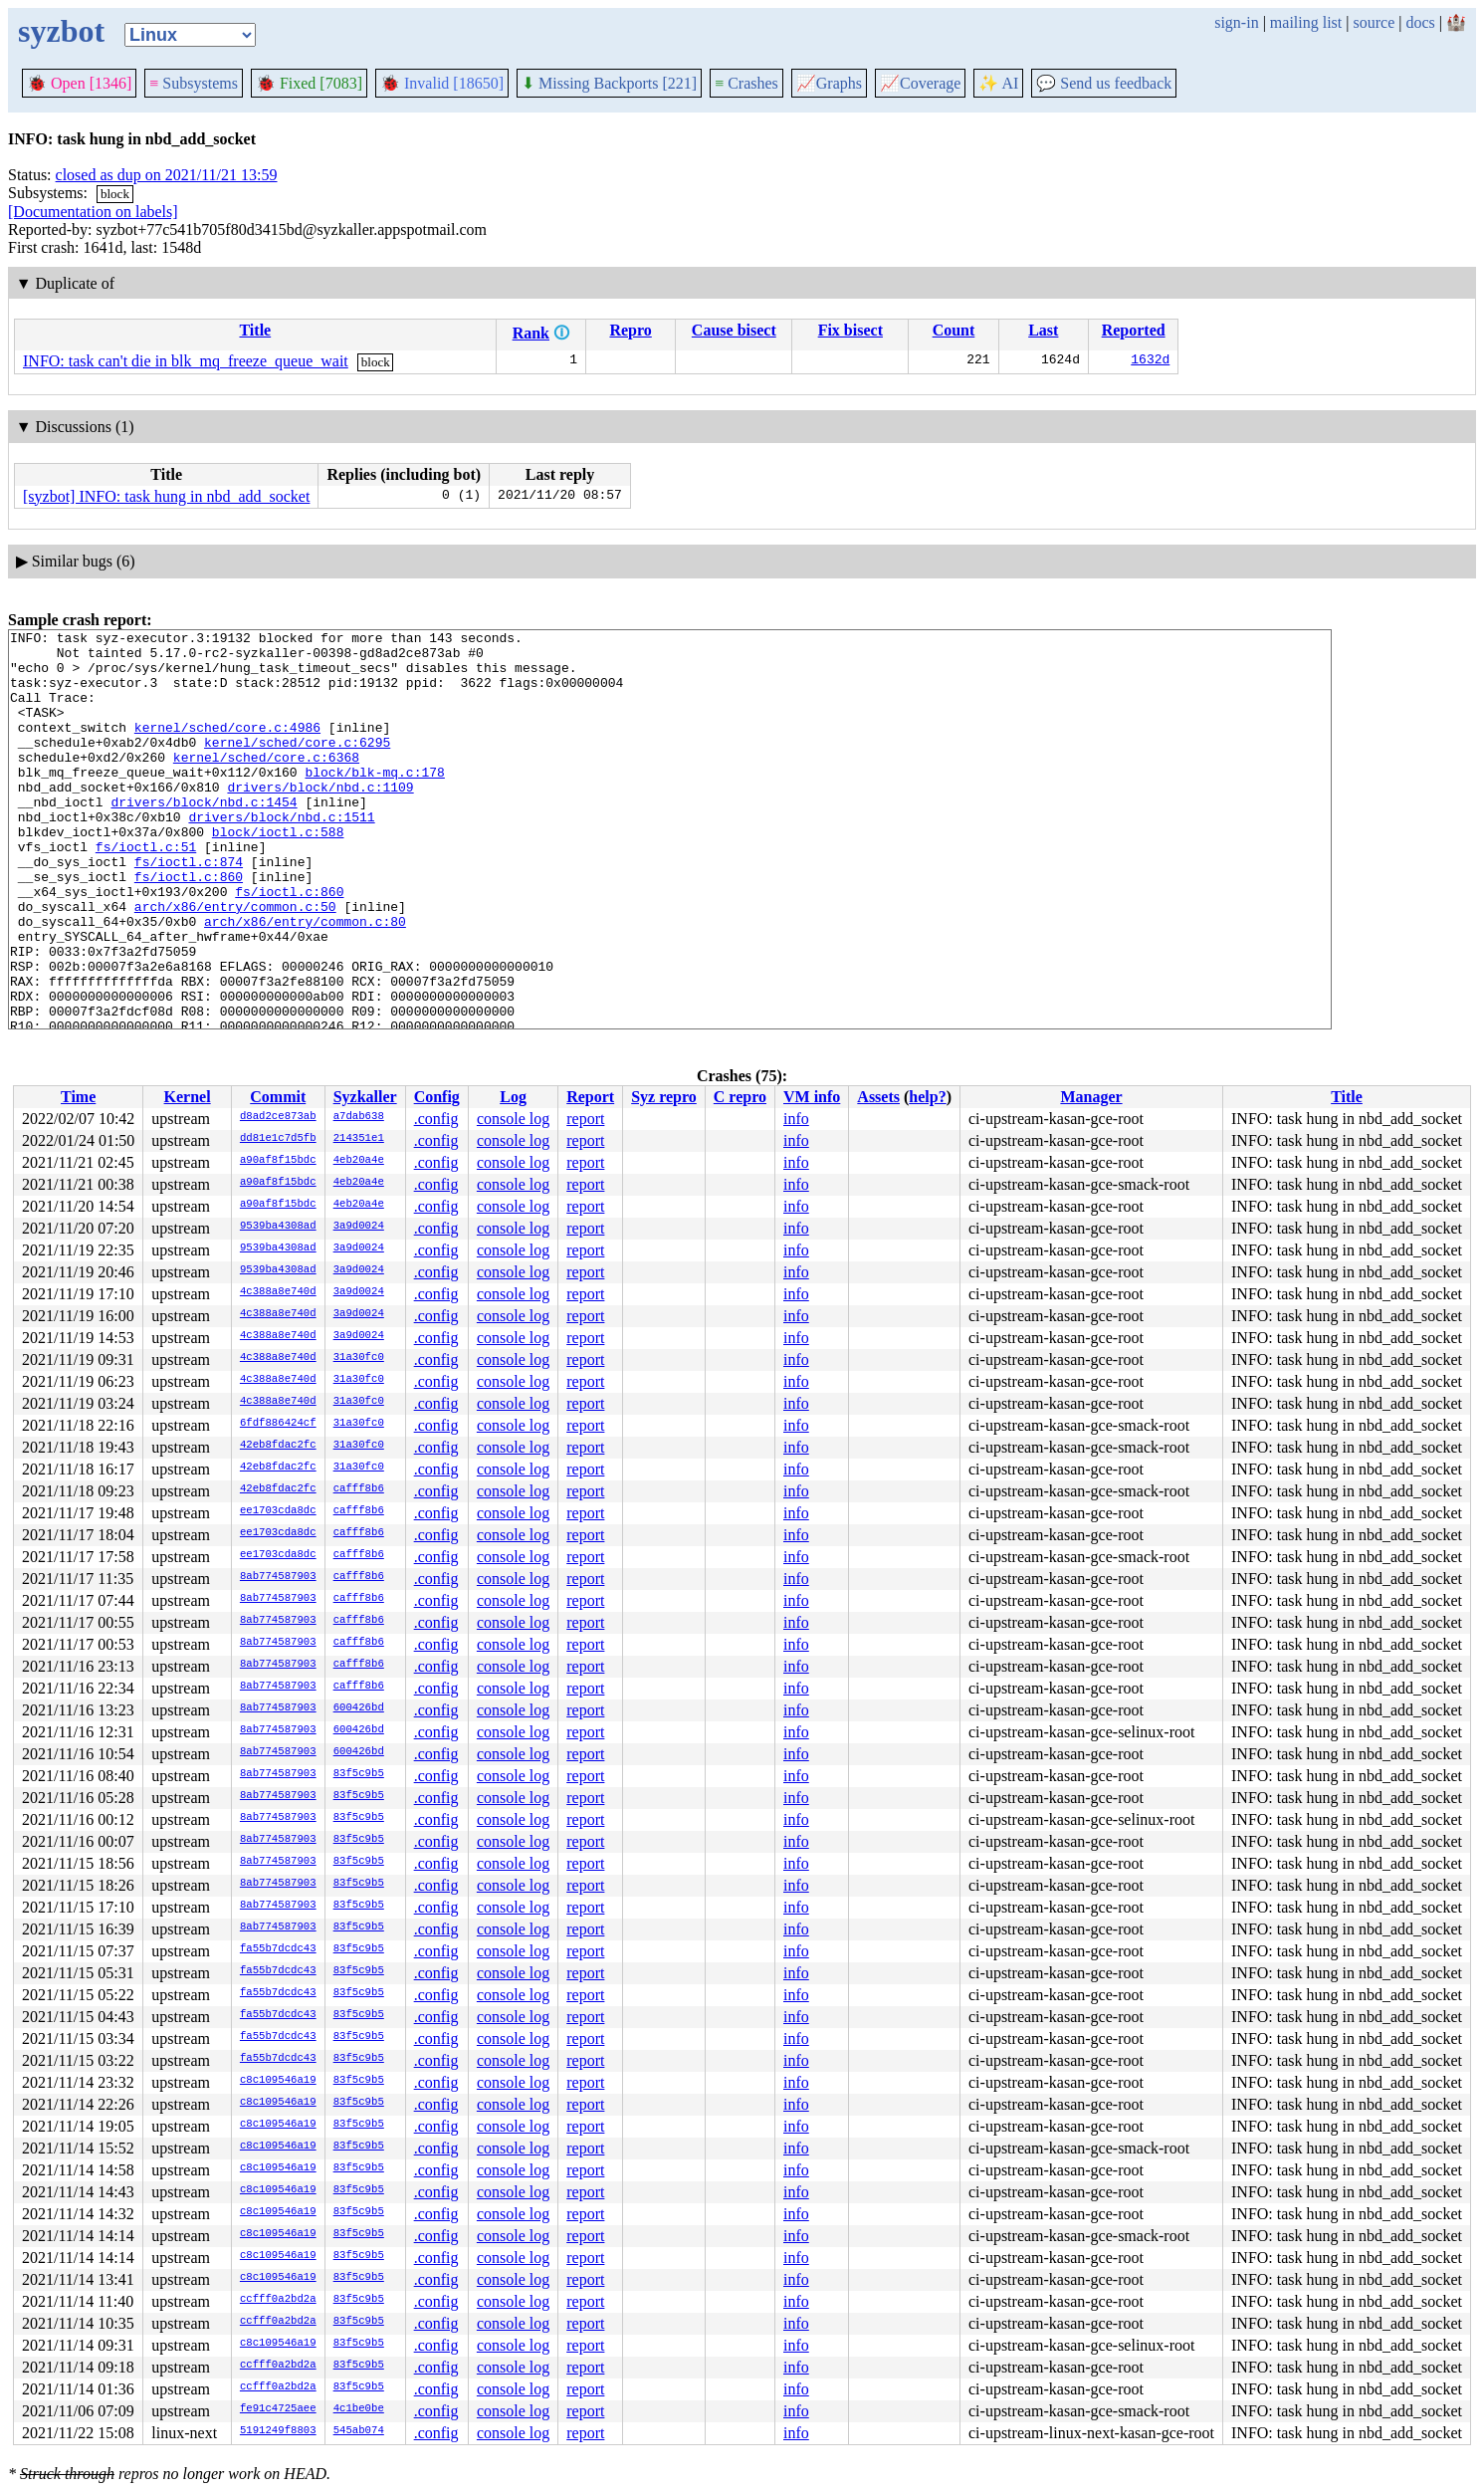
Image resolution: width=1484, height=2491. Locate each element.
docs (1419, 22)
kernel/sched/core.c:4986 (227, 748)
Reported (1134, 330)
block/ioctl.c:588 (278, 873)
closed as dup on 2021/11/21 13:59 (167, 174)
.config (436, 1118)
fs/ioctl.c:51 (146, 891)
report (585, 1118)
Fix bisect (850, 330)
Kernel (187, 1096)
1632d (1150, 361)
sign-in (1236, 22)
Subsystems (193, 83)
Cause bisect (734, 330)
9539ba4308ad (278, 1227)
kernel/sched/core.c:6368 (266, 784)
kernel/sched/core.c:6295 (297, 766)
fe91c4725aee (278, 2409)
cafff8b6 (358, 1489)
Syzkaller (365, 1096)
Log (513, 1096)
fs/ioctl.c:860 (188, 927)
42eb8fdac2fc (278, 1446)
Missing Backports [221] (609, 83)
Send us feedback (1103, 83)
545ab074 (358, 2431)
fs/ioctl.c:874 (188, 909)
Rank (531, 333)
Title (255, 330)
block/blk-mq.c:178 (374, 801)
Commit (278, 1096)
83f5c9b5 (358, 1774)
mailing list (1306, 22)
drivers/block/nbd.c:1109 (320, 819)
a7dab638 (358, 1117)
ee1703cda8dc (278, 1511)
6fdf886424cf (278, 1424)
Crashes (746, 83)
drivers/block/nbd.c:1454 (203, 837)
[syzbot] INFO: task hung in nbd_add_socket (166, 496)
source (1374, 22)
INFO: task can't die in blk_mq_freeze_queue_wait (185, 360)
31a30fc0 (358, 1358)
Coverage (920, 83)
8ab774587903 (278, 1577)
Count (954, 330)
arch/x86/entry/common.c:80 (305, 981)
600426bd (358, 1708)
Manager (1091, 1096)
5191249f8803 (278, 2431)
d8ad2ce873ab (278, 1117)
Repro (630, 330)
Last (1043, 330)
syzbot (61, 31)
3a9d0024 (358, 1227)
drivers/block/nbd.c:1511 (281, 855)
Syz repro (664, 1096)
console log (513, 1118)
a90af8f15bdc (278, 1161)
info (796, 1118)
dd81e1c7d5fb (278, 1139)
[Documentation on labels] (93, 211)
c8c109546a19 (278, 2081)
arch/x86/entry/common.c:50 (235, 963)
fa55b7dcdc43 (278, 1949)
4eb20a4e (358, 1161)
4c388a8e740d (278, 1292)
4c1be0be (358, 2409)
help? (927, 1096)
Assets (878, 1096)
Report (590, 1096)
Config (437, 1096)
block (115, 193)
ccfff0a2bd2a (278, 2300)
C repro (740, 1096)
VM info (811, 1096)
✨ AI (998, 83)
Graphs (829, 83)
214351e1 (358, 1139)
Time (78, 1096)
